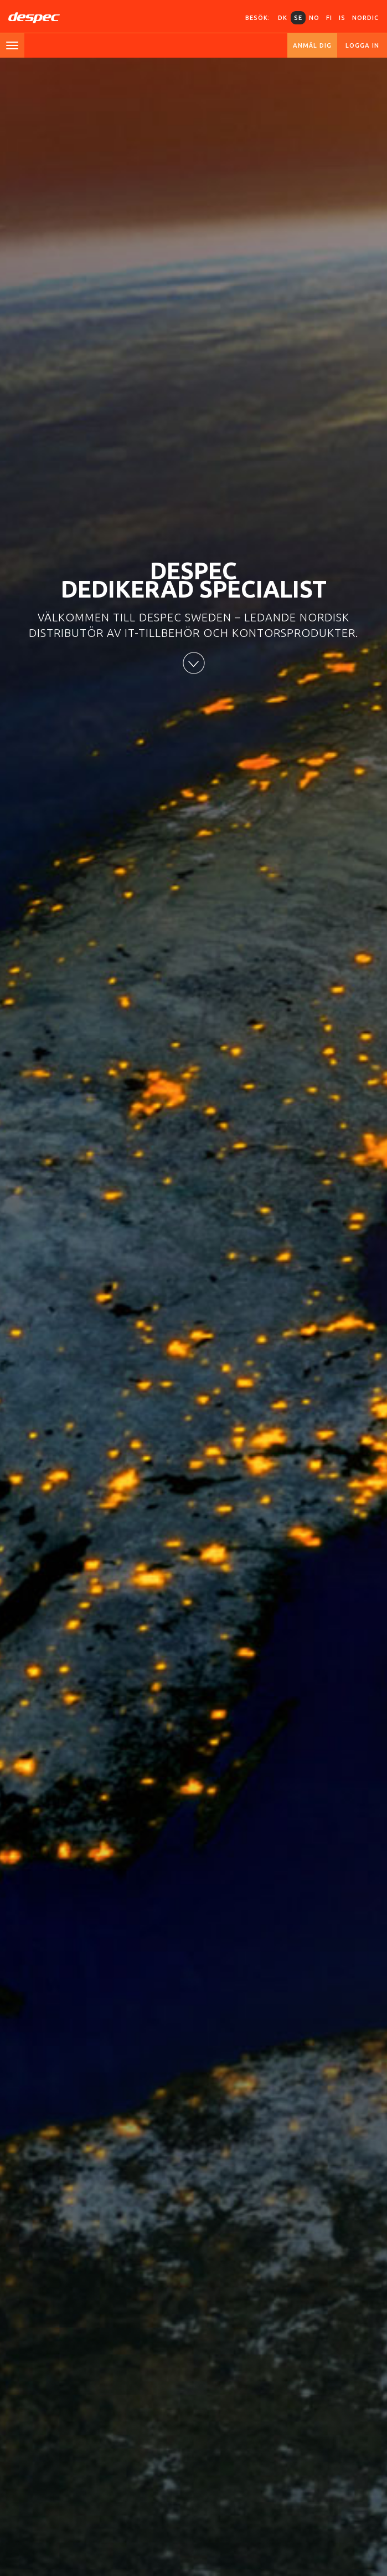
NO (314, 17)
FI (329, 17)
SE (298, 17)
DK (282, 17)
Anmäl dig (312, 45)
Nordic (365, 17)
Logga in (362, 45)
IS (342, 17)
